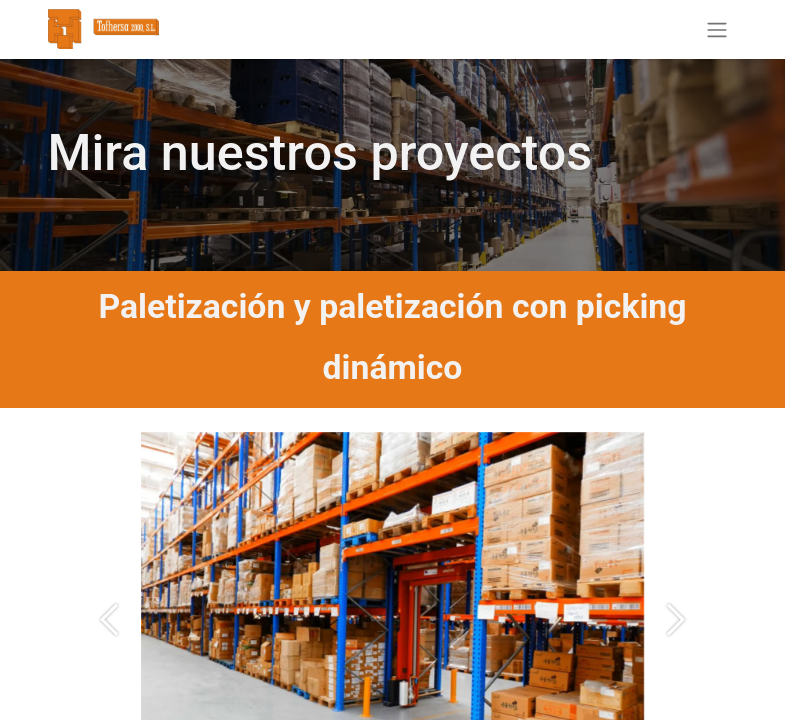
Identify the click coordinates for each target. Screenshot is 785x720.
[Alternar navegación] (717, 29)
